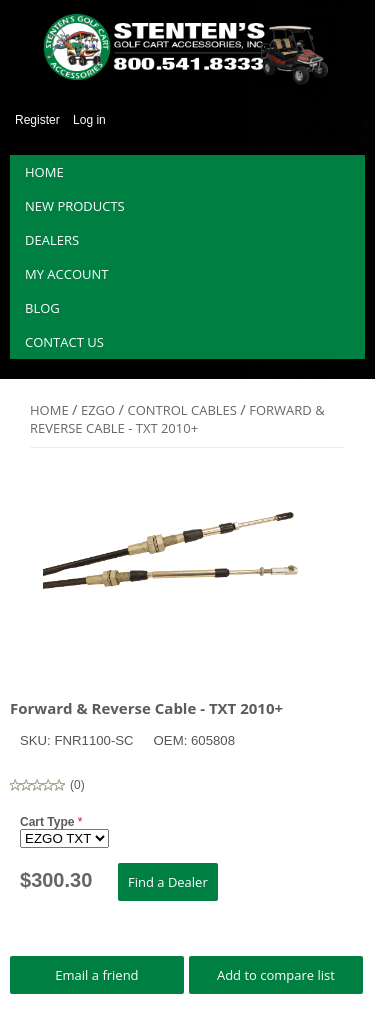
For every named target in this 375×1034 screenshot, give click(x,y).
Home (44, 172)
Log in (89, 120)
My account (66, 274)
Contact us (64, 342)
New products (75, 206)
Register (37, 120)
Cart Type (49, 822)
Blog (42, 308)
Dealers (52, 240)
